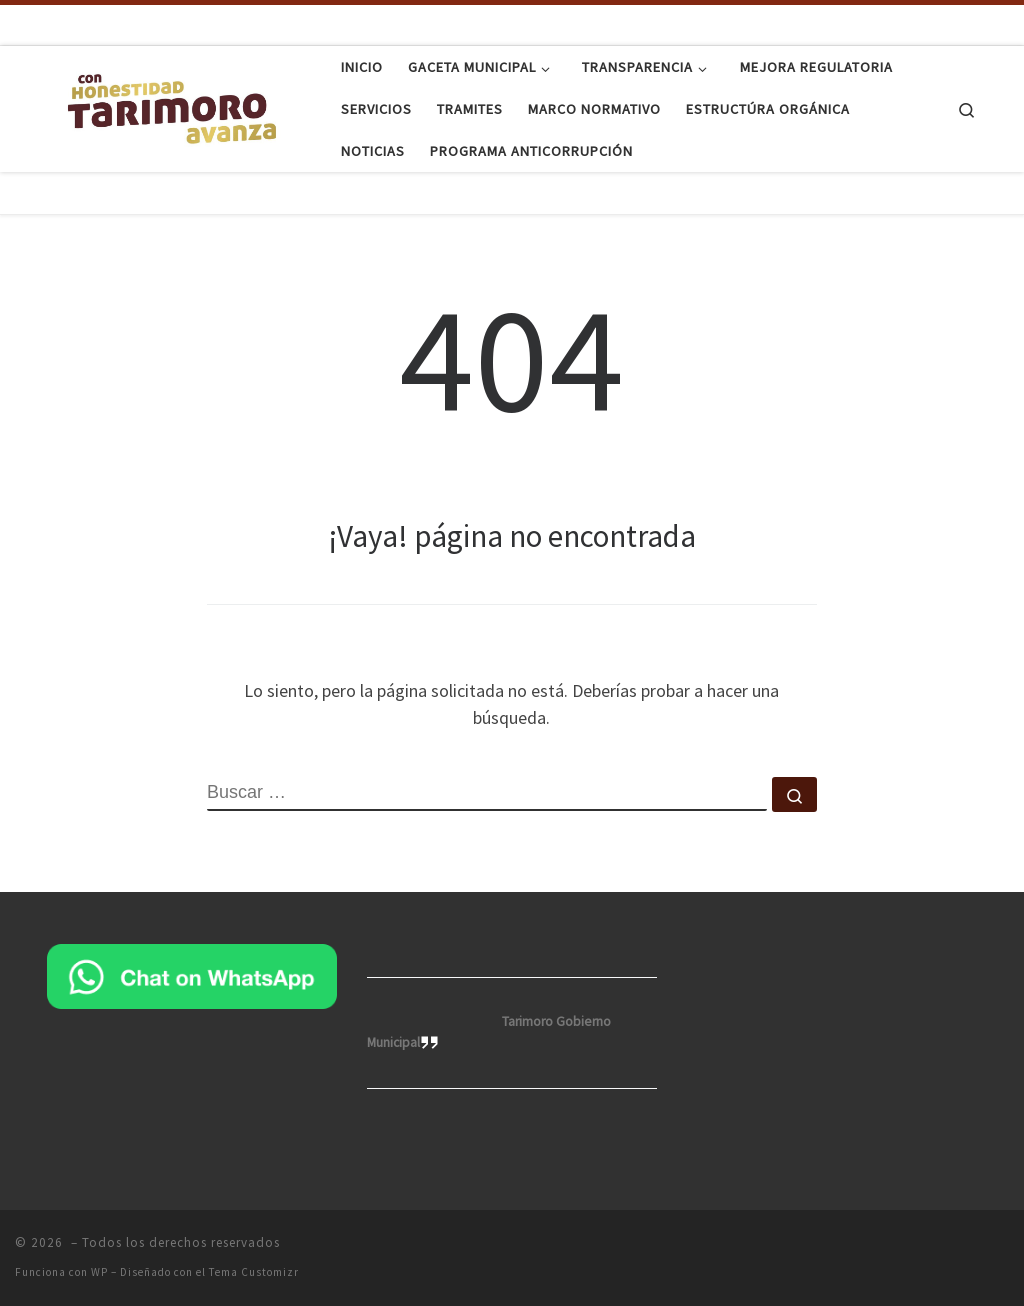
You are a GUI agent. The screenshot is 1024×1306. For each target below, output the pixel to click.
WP (99, 1272)
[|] (172, 105)
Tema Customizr (254, 1272)
